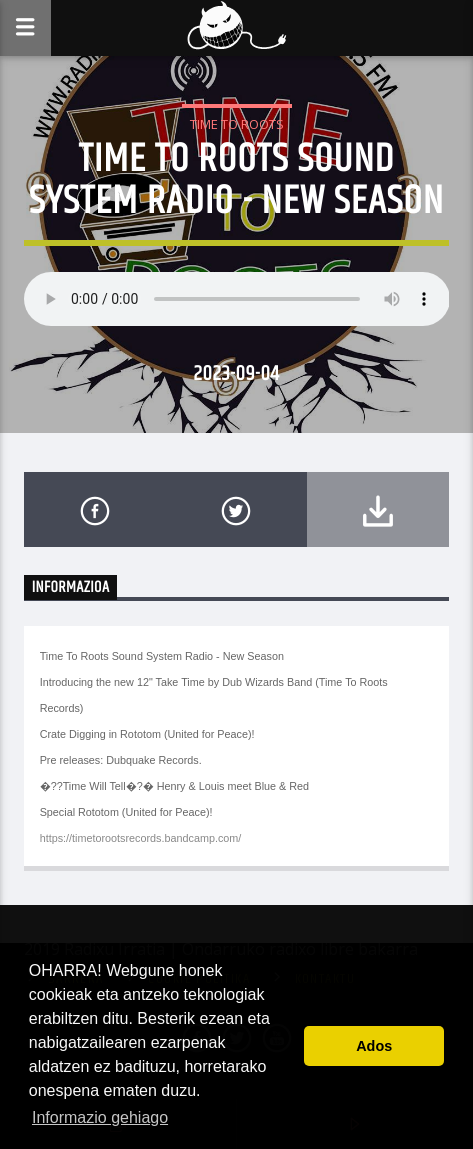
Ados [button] (374, 1046)
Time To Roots (237, 124)
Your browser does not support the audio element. (237, 299)
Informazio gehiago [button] (100, 1117)
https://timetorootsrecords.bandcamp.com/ (141, 838)
